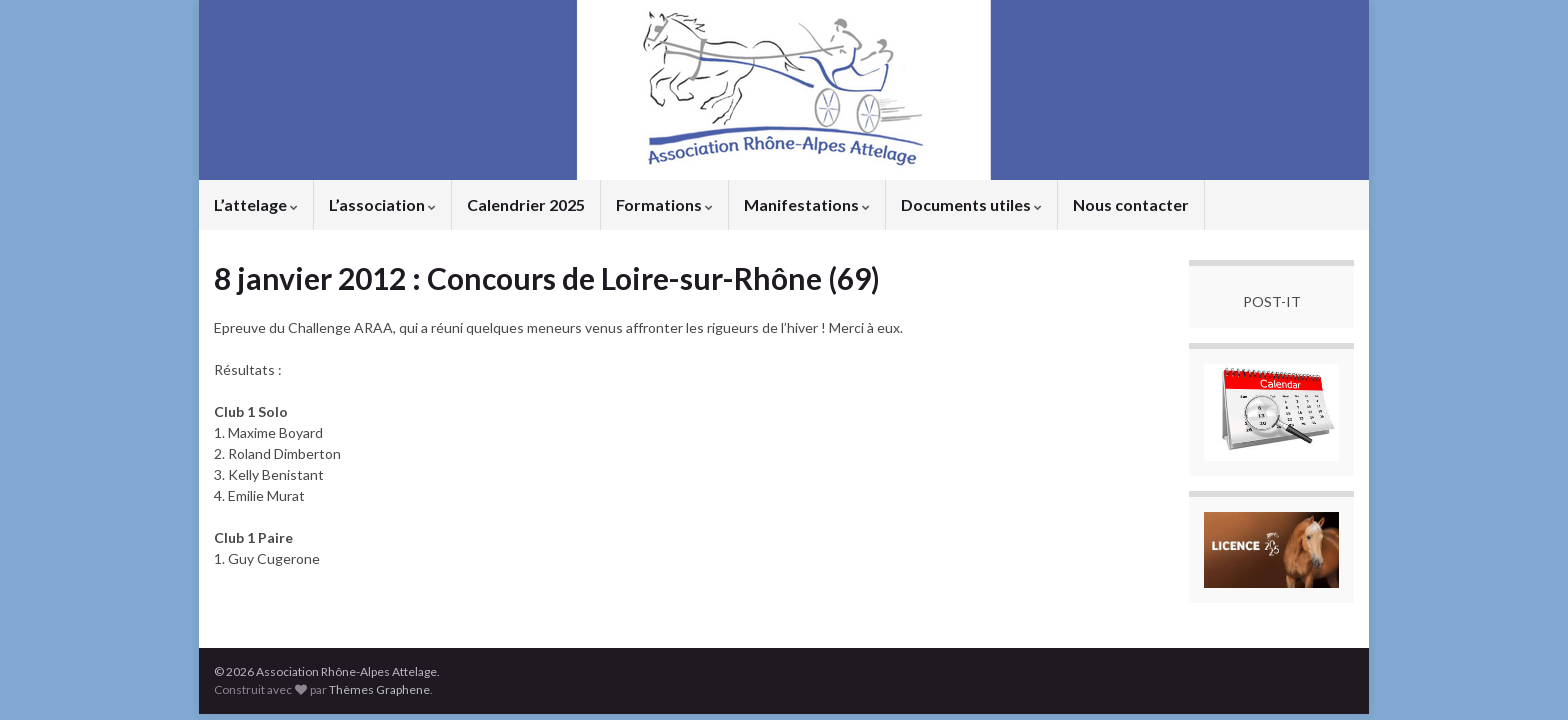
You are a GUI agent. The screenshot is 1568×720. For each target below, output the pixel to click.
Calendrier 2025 (526, 204)
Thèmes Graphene (379, 689)
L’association (382, 204)
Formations (664, 204)
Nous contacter (1131, 204)
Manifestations (807, 204)
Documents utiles (971, 204)
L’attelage (256, 204)
